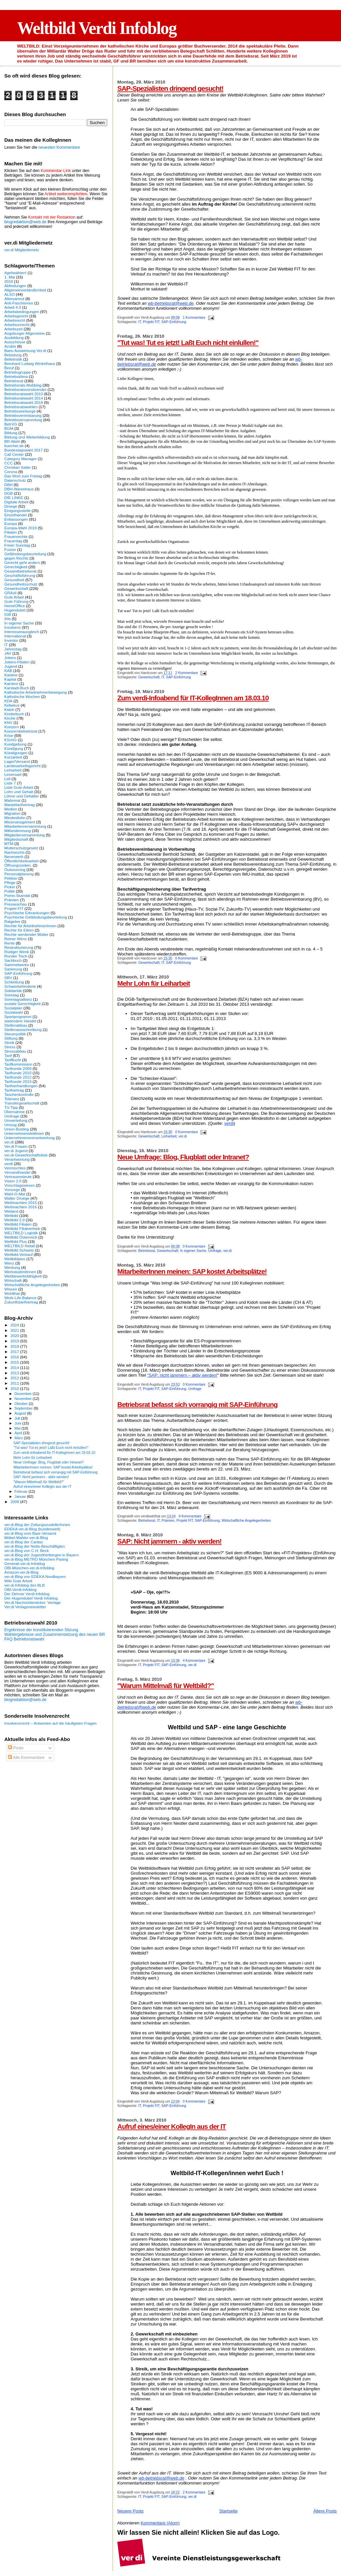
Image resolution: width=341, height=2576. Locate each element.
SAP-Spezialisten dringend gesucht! (170, 88)
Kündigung (13, 748)
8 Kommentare (190, 1516)
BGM (8, 428)
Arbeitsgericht (16, 316)
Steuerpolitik (15, 1034)
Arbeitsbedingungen (21, 311)
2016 (15, 1357)
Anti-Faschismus (18, 303)
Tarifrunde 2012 (17, 1077)
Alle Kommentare (26, 1757)
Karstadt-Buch (16, 688)
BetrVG (10, 424)
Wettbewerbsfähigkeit (23, 1276)
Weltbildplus (14, 1259)
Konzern (11, 727)
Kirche (9, 718)
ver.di (182, 1136)
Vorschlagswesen (19, 1185)
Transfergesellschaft (21, 1103)
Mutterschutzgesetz (21, 848)
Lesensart (12, 774)
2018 (8, 281)
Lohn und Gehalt (18, 791)
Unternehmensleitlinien (24, 1133)
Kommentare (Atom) (160, 2522)
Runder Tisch (15, 956)
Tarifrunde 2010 (17, 1073)
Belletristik (13, 359)
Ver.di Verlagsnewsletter (25, 1607)
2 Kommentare (186, 673)
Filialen (10, 532)
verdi (228, 1123)
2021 (15, 1330)
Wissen (10, 1289)
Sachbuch (13, 960)
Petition (10, 878)
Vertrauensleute (18, 1176)
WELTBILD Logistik (21, 1233)
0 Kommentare (186, 958)
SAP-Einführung (174, 322)
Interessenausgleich (21, 631)
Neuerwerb (13, 856)
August (21, 1413)
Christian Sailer (17, 467)
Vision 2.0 (12, 1181)
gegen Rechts (16, 558)
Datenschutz (15, 480)
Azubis (10, 346)
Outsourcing (14, 869)
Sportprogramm (17, 1016)
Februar (22, 1491)
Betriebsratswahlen (21, 407)
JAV (7, 653)
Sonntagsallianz (18, 999)
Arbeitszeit (13, 329)
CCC (8, 463)
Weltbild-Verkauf (18, 1254)
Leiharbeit (169, 1136)
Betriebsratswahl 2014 (23, 398)
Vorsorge (12, 1189)
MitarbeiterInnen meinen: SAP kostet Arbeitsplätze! (192, 1271)
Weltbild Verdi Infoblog (96, 28)
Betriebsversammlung (23, 420)
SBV (8, 977)
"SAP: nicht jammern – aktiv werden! (182, 1375)
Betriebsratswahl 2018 (23, 402)
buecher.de (14, 445)
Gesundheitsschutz (21, 584)
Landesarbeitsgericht (22, 766)
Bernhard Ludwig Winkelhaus (29, 363)
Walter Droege (16, 1198)
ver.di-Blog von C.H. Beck (26, 1550)
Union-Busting (16, 1129)
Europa (10, 523)
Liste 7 (10, 783)
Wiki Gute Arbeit (18, 1581)
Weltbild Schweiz (19, 1250)
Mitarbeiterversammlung (25, 826)
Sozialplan (13, 1008)
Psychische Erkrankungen (27, 913)
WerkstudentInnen (20, 1272)
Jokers (10, 657)
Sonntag (11, 995)
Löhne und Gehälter (21, 796)
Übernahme (14, 1112)
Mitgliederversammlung (24, 835)
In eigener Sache (193, 1251)
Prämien (168, 1520)
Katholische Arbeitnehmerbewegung (35, 692)
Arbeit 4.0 (12, 307)
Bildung (10, 432)
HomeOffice (14, 605)
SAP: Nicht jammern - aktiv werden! (169, 1541)
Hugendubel (14, 610)
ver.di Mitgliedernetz (21, 250)
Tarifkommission (18, 1064)
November (24, 1399)
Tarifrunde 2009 (17, 1068)
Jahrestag (12, 649)
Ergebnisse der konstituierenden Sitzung (41, 1630)
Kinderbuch (14, 714)
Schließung (14, 982)
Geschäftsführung (19, 575)
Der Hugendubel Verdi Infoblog (31, 1598)
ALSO (9, 294)
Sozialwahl (13, 1012)
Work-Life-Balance (20, 1297)
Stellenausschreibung (23, 1029)
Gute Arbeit (14, 597)
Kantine (11, 675)
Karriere (11, 683)
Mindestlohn (14, 817)
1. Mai (9, 277)
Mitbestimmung (17, 830)
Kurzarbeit (13, 757)
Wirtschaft (13, 1280)
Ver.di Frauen (16, 1146)
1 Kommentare (194, 317)
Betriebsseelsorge (20, 411)
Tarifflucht (12, 1060)
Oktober (22, 1404)
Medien (10, 809)
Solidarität (13, 990)
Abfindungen (15, 285)
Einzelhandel (15, 515)
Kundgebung (15, 744)
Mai (18, 1428)
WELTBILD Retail (19, 1246)
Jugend (10, 666)
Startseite (228, 2510)
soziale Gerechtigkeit (22, 1003)
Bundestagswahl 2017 (23, 450)
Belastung (13, 355)
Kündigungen (15, 753)
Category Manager (20, 458)
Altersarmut (14, 298)
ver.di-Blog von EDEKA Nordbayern (35, 1576)
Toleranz (11, 1099)
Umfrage (214, 1251)
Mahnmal (12, 800)
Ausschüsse (14, 342)
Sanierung (13, 969)
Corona (10, 471)
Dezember (24, 1394)
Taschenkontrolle (19, 1094)
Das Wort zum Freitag (23, 476)
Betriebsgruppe (17, 372)
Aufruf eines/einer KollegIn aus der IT (171, 2126)
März (19, 1438)
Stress (9, 1047)
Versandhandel (17, 1172)
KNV (8, 722)
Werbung (12, 1267)
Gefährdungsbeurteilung (25, 554)
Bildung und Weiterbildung (27, 437)
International (15, 636)
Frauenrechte (16, 536)
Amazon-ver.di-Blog (21, 1572)
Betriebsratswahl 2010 (23, 394)
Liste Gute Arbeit (18, 787)
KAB (8, 670)
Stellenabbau (15, 1025)
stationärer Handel (20, 1021)
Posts (15, 1748)
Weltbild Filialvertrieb (22, 1228)
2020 (15, 1335)
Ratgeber (12, 921)
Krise (8, 735)
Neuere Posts (130, 2510)
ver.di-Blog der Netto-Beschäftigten (34, 1546)
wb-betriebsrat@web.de (161, 2478)
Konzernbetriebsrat (20, 731)
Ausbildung (14, 337)
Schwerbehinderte (20, 986)
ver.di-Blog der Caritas (23, 1542)
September (24, 1408)
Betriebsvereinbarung (22, 415)
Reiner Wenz (15, 939)
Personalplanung (19, 874)
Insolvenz (12, 627)
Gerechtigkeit (15, 567)
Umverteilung (15, 1120)
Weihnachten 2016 (20, 1207)
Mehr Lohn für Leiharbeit (153, 983)
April (19, 1433)
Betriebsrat (146, 1251)
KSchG (10, 740)
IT (139, 322)
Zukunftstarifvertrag (21, 1302)
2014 (15, 1367)
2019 (15, 1341)
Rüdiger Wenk (16, 951)
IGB (7, 614)
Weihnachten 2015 (20, 1202)
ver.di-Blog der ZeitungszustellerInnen (37, 1524)
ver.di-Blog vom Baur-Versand (30, 1533)
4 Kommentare (194, 1660)
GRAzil (10, 593)
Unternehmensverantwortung (29, 1137)
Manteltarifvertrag (19, 804)
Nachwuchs (14, 852)
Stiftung (11, 1038)
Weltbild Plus (15, 1241)
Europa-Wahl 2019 (20, 528)
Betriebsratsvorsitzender (25, 389)
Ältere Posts (325, 2510)
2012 (15, 1378)
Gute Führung (16, 601)
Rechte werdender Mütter (26, 934)
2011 (15, 1383)
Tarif (8, 1055)
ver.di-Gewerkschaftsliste (26, 1155)
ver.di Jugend (16, 1150)
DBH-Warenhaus (19, 489)
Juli (18, 1418)
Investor (11, 640)
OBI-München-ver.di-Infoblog (29, 1568)
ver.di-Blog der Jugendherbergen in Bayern (41, 1555)
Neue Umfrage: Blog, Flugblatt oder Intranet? (183, 1157)
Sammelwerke (16, 964)
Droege (10, 506)
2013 (15, 1373)
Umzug (10, 1124)
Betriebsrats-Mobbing (22, 385)
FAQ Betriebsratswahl (24, 1639)
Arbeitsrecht (14, 320)
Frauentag (13, 541)
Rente (9, 943)
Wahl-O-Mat (14, 1194)
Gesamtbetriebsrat (20, 571)
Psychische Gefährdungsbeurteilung (35, 917)
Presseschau (15, 904)
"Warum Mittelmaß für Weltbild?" (165, 1685)
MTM (8, 843)
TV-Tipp (11, 1107)
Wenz (9, 1263)
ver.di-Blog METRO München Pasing (36, 1559)
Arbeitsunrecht (17, 324)
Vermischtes (15, 1168)
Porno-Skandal (17, 895)
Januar (21, 1496)
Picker (9, 887)
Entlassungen (16, 519)
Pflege (9, 882)
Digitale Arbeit (16, 502)
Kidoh (9, 709)
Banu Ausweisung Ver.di (25, 350)
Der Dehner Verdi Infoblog (27, 1594)
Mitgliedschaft (16, 839)
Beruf (9, 368)
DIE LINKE (13, 497)
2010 (15, 1388)
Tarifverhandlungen (21, 1086)
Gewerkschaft (149, 677)
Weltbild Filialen (18, 1224)
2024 (15, 1325)
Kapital (10, 679)
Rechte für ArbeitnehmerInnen (30, 926)
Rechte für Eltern (19, 930)
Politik (9, 891)
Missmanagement (19, 822)
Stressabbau (15, 1051)
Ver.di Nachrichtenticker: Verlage (32, 1602)
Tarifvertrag (14, 1090)
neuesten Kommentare (59, 147)
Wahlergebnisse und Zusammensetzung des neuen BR (54, 1634)
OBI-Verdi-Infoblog (20, 1589)
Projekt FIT (151, 322)
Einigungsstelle (17, 510)
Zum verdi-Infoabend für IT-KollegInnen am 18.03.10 (192, 698)
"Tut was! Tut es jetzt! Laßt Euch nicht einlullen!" (187, 342)
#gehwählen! (15, 272)
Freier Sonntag (17, 545)
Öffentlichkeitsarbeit (21, 861)
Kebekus (12, 705)
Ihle (7, 618)
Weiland (11, 1211)
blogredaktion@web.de (25, 222)
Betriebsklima (16, 376)
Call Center (14, 454)
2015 (15, 1362)
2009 (15, 1501)
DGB (8, 493)
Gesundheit (14, 580)
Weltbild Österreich (20, 1237)
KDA (8, 701)
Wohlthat (12, 1293)
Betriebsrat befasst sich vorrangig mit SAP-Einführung (197, 1404)
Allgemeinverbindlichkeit (25, 290)
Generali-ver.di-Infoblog (24, 1563)
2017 (15, 1351)
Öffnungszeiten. (18, 865)
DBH (8, 484)
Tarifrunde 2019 (17, 1081)
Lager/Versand (17, 761)
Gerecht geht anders (22, 562)
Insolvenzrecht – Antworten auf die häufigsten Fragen (50, 1723)
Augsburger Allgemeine (24, 333)
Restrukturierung (18, 947)
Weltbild (11, 1215)
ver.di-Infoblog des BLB (24, 1585)
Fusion (10, 549)
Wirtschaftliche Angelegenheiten (246, 1520)
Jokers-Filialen (17, 662)
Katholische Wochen (22, 696)
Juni (19, 1423)
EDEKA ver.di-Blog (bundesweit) (32, 1529)
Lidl (7, 778)
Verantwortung (17, 1159)
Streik (9, 1042)
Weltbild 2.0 (14, 1220)
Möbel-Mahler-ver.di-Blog (26, 1537)
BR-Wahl (12, 441)
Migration (12, 813)
